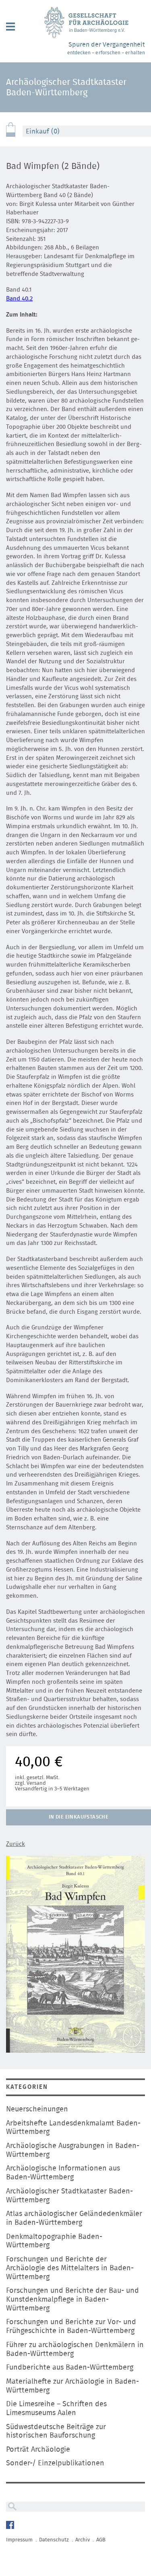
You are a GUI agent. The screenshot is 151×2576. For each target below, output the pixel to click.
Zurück (15, 1844)
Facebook (11, 2526)
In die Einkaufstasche (78, 1817)
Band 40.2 (19, 299)
